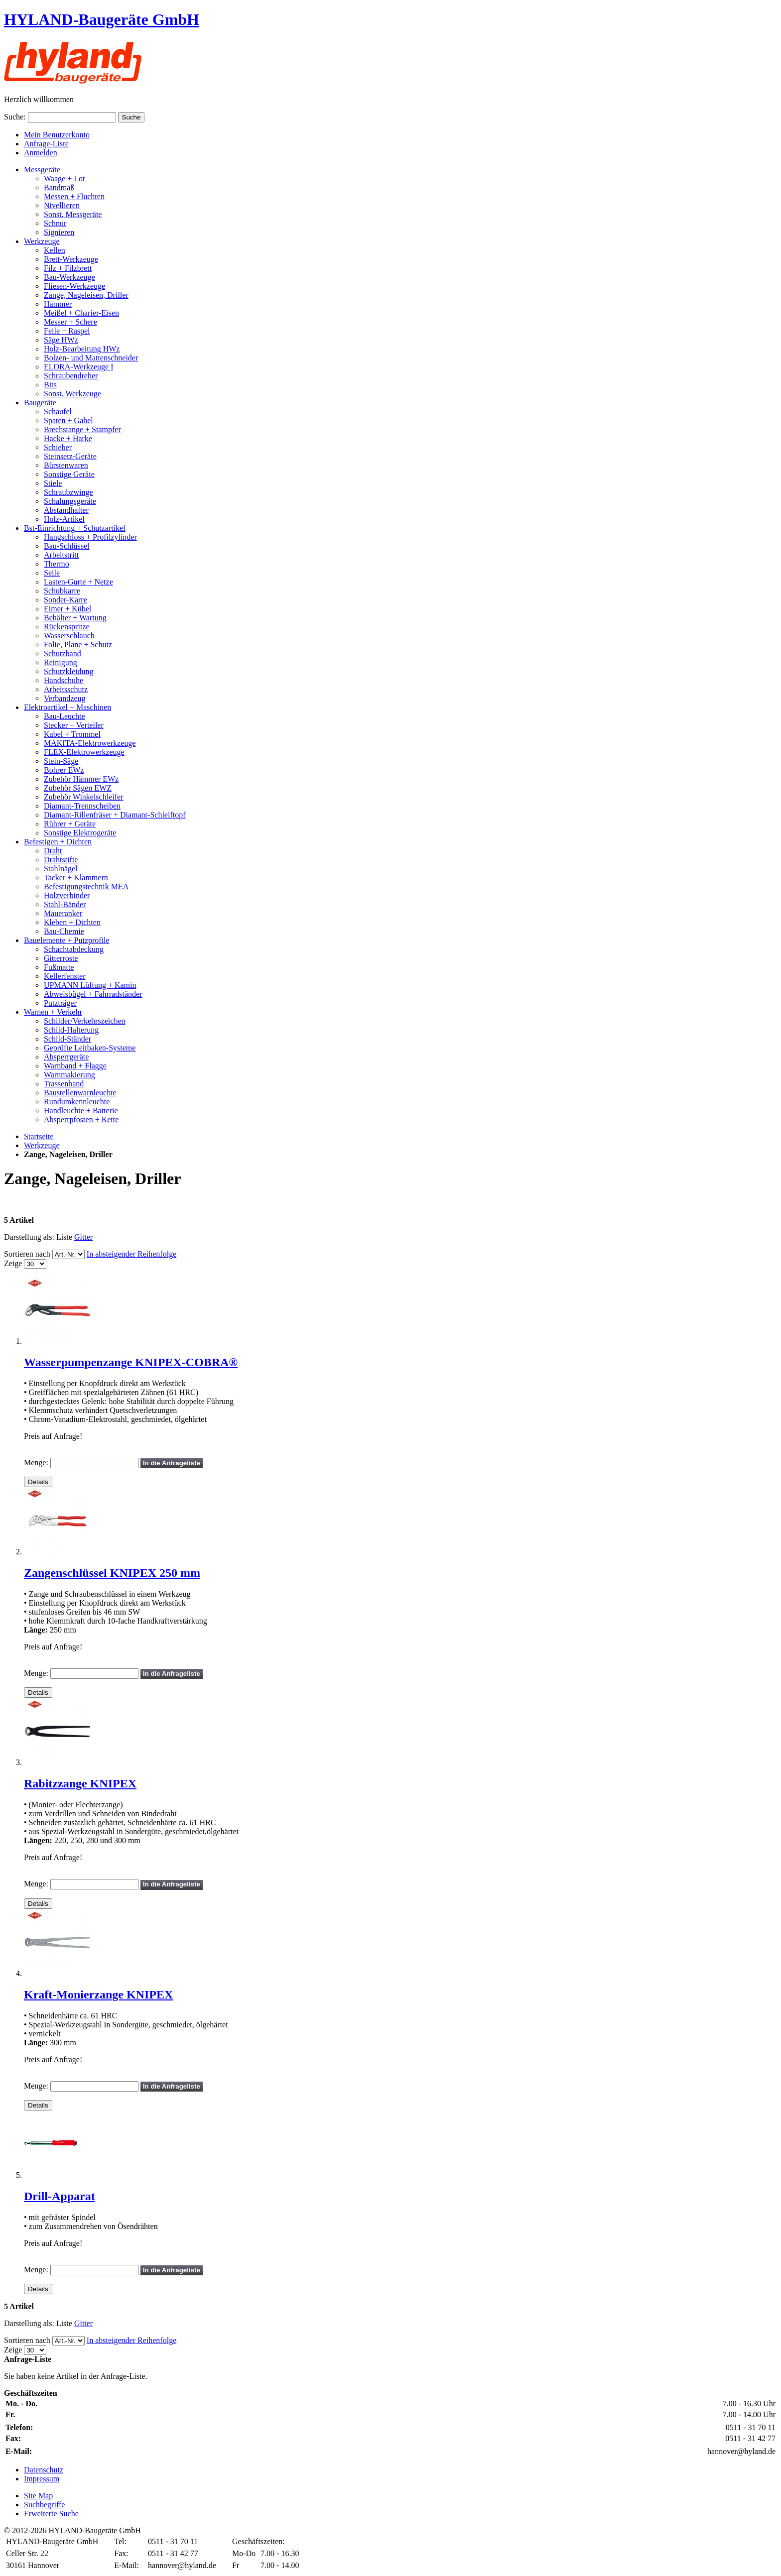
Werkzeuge (42, 1145)
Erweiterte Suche (51, 2513)
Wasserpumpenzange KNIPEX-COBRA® (131, 1362)
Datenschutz (43, 2469)
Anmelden (40, 152)
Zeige (13, 1263)
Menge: (36, 1462)
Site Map (38, 2495)
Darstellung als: (29, 1237)
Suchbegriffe (44, 2504)
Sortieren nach (27, 1254)
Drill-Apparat (59, 2196)
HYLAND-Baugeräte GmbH (101, 19)
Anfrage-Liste (46, 143)
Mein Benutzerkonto (57, 134)
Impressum (41, 2478)
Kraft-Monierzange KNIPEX (98, 1994)
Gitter (83, 1237)
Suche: (15, 117)
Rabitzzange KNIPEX (80, 1783)
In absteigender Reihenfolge (131, 1254)
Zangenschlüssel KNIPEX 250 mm (112, 1572)
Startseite (39, 1136)
